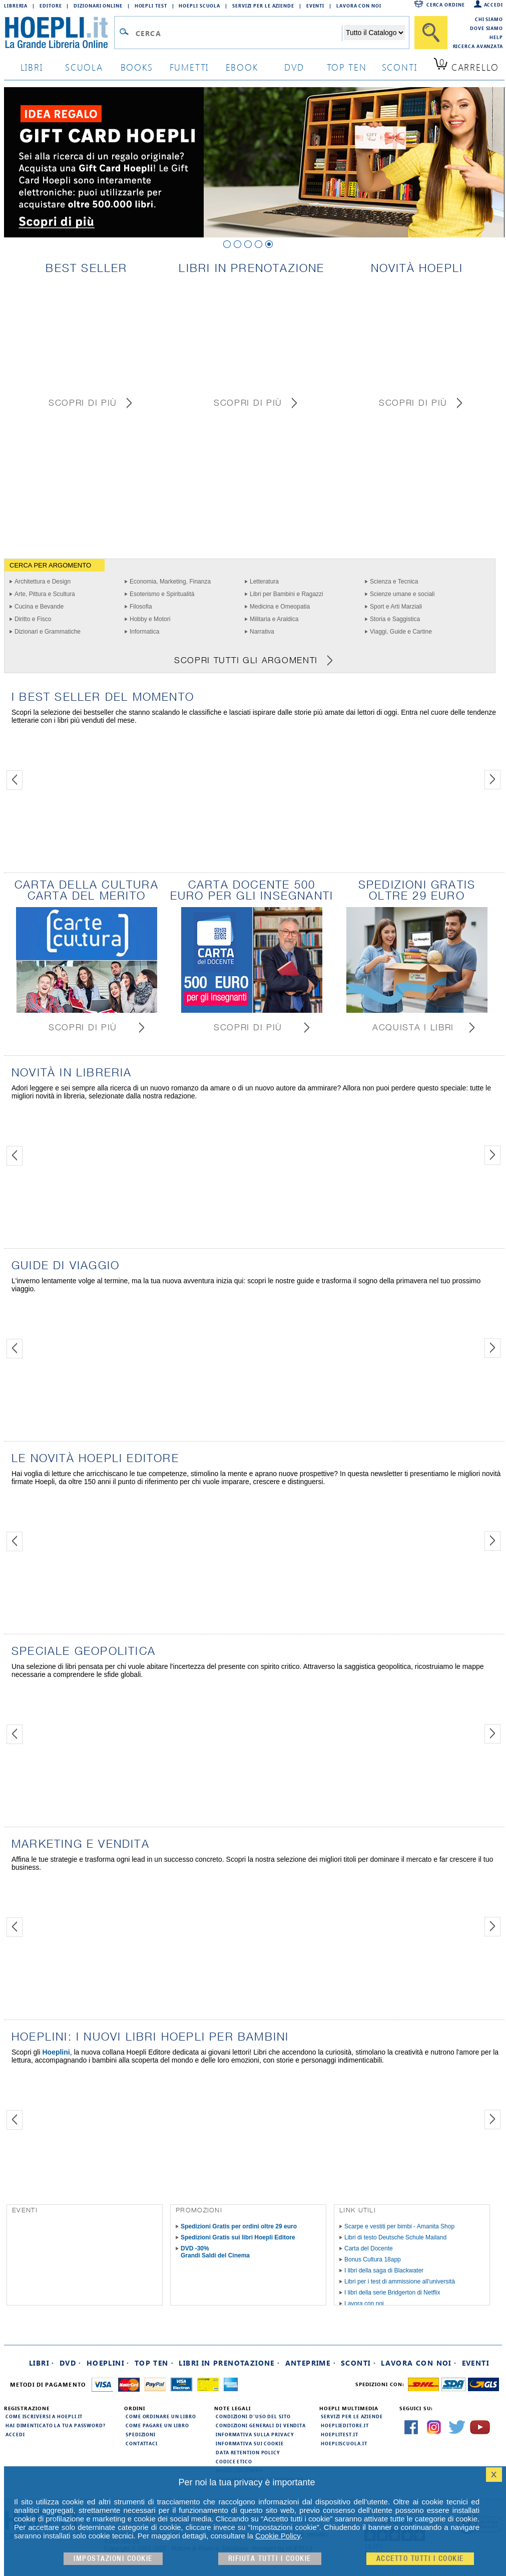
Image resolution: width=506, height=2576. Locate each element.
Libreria (16, 6)
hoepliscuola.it (344, 2443)
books (137, 67)
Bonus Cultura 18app (372, 2259)
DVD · (71, 2363)
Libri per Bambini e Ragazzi (286, 594)
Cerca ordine (445, 5)
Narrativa (262, 631)
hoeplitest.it (339, 2434)
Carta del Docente (368, 2248)
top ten (347, 67)
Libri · (42, 2363)
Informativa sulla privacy (255, 2434)
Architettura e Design (43, 581)
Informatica (144, 631)
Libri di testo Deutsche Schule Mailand (395, 2237)
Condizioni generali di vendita (261, 2425)
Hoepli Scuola (199, 6)
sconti (399, 67)
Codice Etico (234, 2461)
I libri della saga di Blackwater (383, 2270)
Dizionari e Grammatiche (48, 631)
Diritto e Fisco (33, 619)
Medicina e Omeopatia (280, 606)
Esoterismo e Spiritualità (162, 594)
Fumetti (189, 67)
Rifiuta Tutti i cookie (269, 2558)
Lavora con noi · (418, 2363)
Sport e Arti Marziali (396, 606)
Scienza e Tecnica (394, 581)
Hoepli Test (151, 6)
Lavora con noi (364, 2303)
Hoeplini (56, 2052)
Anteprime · (310, 2363)
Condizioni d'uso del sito (253, 2416)
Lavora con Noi (358, 6)
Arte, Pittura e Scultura (45, 594)
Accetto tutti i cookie (420, 2558)
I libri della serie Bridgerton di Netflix (392, 2292)
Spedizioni (141, 2434)
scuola (84, 67)
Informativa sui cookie (250, 2443)
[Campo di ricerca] (238, 33)
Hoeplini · (108, 2363)
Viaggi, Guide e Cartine (401, 631)
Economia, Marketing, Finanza (170, 581)
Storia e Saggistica (395, 619)
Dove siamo (486, 28)
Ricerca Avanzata (478, 46)
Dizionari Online (98, 6)
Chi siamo (489, 19)
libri (32, 67)
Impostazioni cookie (113, 2558)
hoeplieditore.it (344, 2425)
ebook (242, 67)
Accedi (493, 5)
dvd (294, 67)
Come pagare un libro (157, 2425)
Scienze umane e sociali (402, 594)
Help (496, 37)
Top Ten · (154, 2363)
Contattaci (142, 2443)
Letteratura (264, 581)
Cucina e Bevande (39, 606)
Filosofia (141, 606)
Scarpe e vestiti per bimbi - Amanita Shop (399, 2226)
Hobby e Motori (150, 619)
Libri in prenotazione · (229, 2363)
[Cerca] (430, 32)
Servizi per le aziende (263, 6)
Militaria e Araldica (274, 619)
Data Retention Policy (248, 2452)
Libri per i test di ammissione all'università (399, 2281)
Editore (51, 6)
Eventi (315, 6)
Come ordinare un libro (161, 2416)
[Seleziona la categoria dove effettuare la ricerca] (374, 32)
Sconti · (358, 2363)
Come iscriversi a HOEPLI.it (44, 2416)
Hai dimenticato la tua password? (56, 2425)
